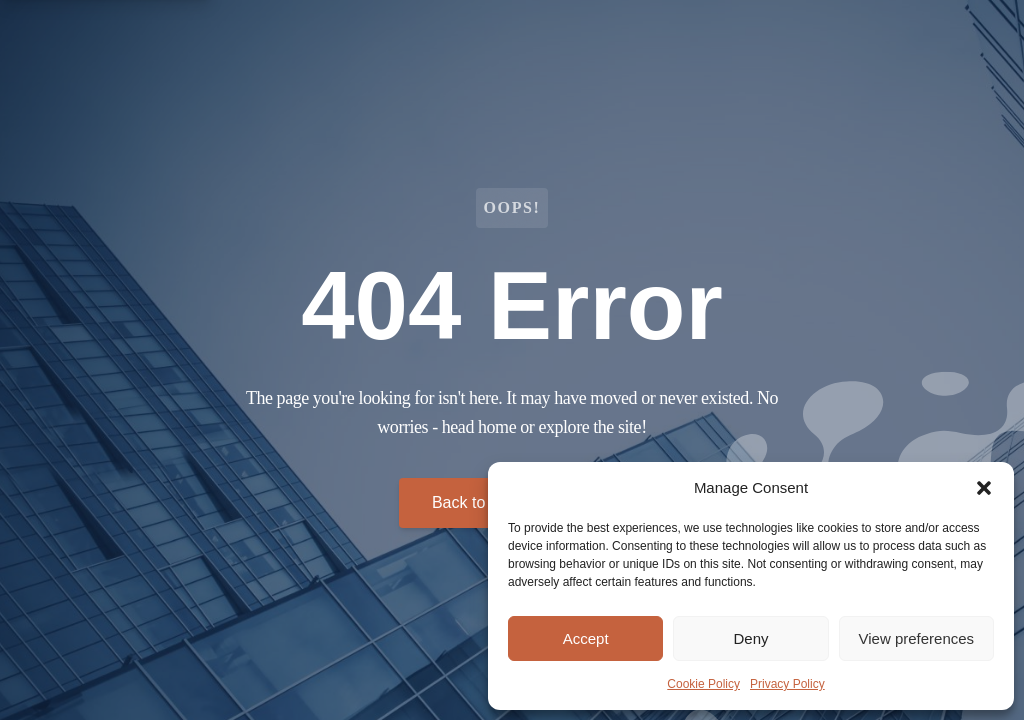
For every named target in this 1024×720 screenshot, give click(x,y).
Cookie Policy (703, 684)
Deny (750, 638)
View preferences (917, 638)
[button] (984, 488)
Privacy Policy (787, 684)
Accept (586, 638)
